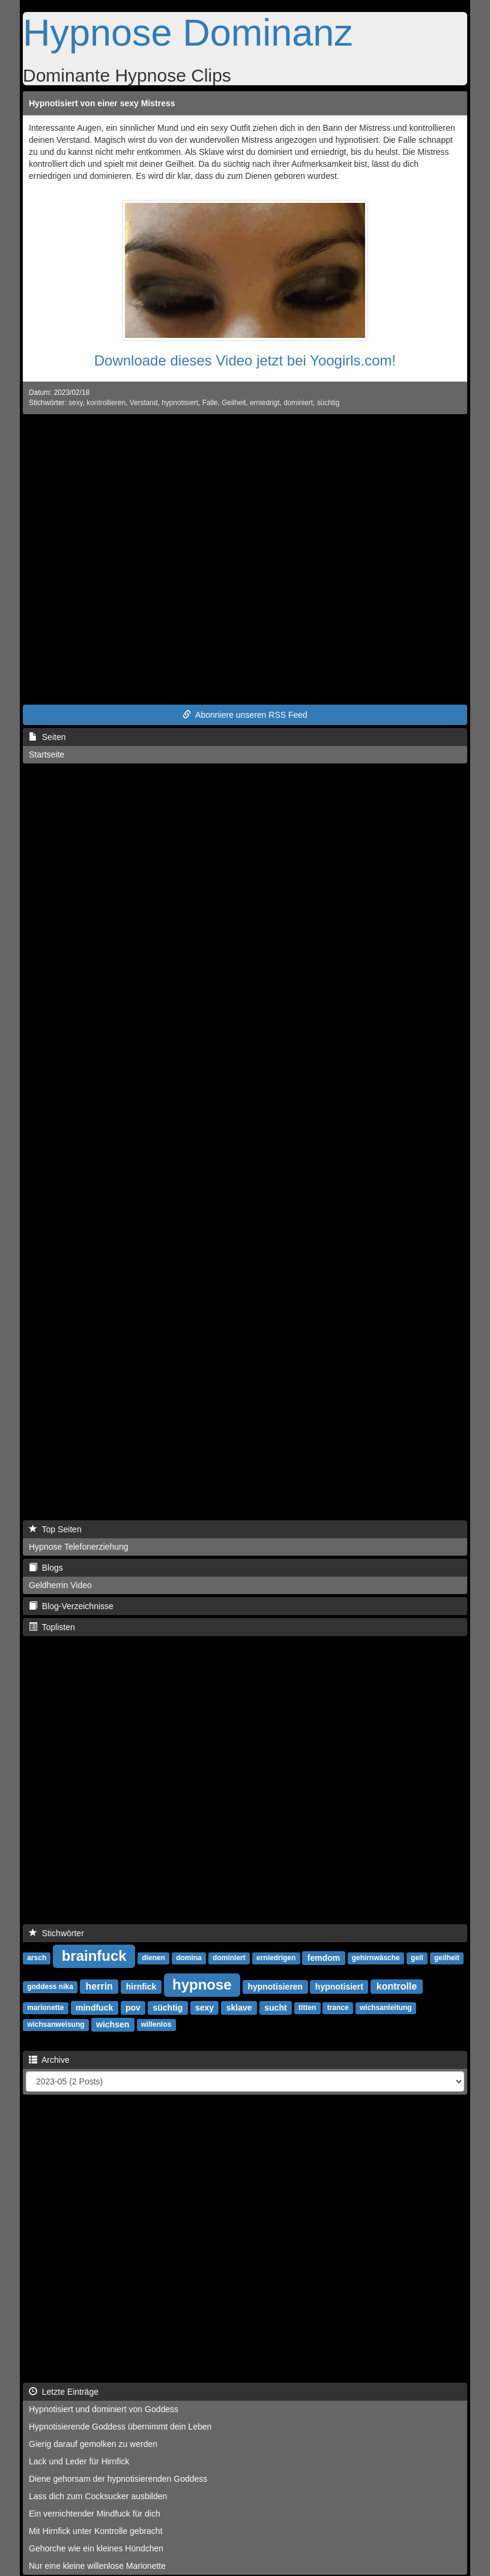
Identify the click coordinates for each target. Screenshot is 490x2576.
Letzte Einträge (63, 2392)
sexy (75, 403)
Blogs (46, 1567)
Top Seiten (55, 1529)
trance (338, 2008)
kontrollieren (106, 403)
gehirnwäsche (376, 1958)
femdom (323, 1958)
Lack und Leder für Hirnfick (79, 2461)
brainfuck (94, 1956)
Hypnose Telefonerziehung (79, 1546)
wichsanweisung (55, 2025)
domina (189, 1958)
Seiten (47, 737)
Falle (210, 403)
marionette (45, 2008)
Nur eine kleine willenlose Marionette (97, 2566)
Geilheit (234, 403)
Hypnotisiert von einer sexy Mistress (102, 103)
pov (133, 2007)
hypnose (202, 1984)
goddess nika (50, 1987)
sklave (239, 2007)
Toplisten (52, 1627)
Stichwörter (56, 1933)
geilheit (446, 1958)
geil (417, 1958)
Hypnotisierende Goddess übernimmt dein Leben (120, 2426)
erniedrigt (265, 403)
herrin (99, 1986)
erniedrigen (275, 1958)
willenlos (156, 2025)
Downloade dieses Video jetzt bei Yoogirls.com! (245, 360)
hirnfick (141, 1986)
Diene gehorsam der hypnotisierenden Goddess (118, 2479)
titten (307, 2008)
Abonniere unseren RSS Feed (245, 715)
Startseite (46, 754)
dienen (153, 1958)
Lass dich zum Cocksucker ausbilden (98, 2496)
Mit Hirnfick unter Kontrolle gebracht (96, 2531)
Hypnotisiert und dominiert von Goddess (103, 2409)
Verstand (144, 403)
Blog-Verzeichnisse (71, 1606)
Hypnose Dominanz (188, 32)
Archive (49, 2060)
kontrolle (397, 1986)
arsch (36, 1958)
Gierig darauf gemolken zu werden (93, 2444)
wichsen (112, 2024)
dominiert (298, 403)
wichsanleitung (386, 2008)
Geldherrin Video (60, 1585)
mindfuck (94, 2007)
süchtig (328, 403)
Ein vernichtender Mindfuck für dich (94, 2513)
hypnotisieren (275, 1986)
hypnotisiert (180, 403)
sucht (275, 2007)
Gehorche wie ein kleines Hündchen (96, 2548)
